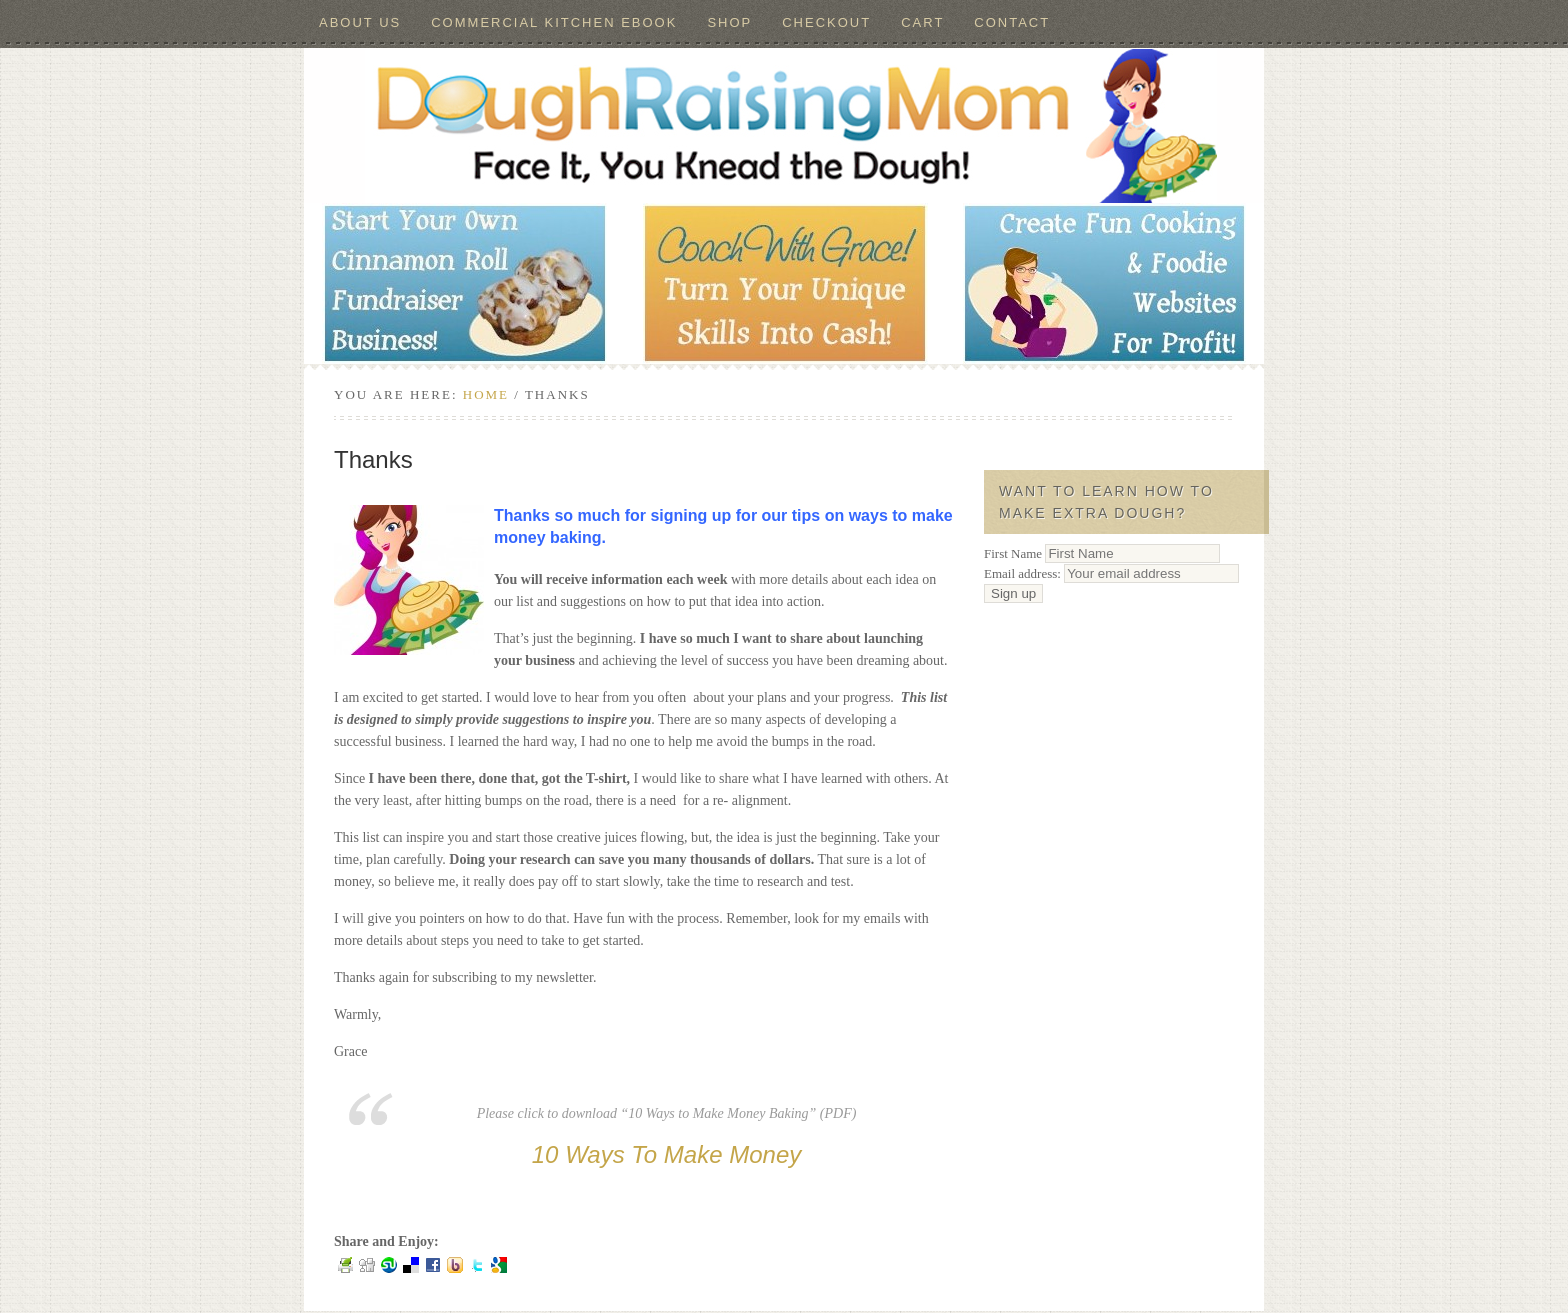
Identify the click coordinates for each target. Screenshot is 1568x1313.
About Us (360, 22)
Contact (1012, 22)
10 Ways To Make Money (666, 1154)
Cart (922, 22)
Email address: (1111, 573)
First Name (1013, 553)
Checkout (826, 22)
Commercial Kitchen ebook (554, 22)
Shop (729, 22)
